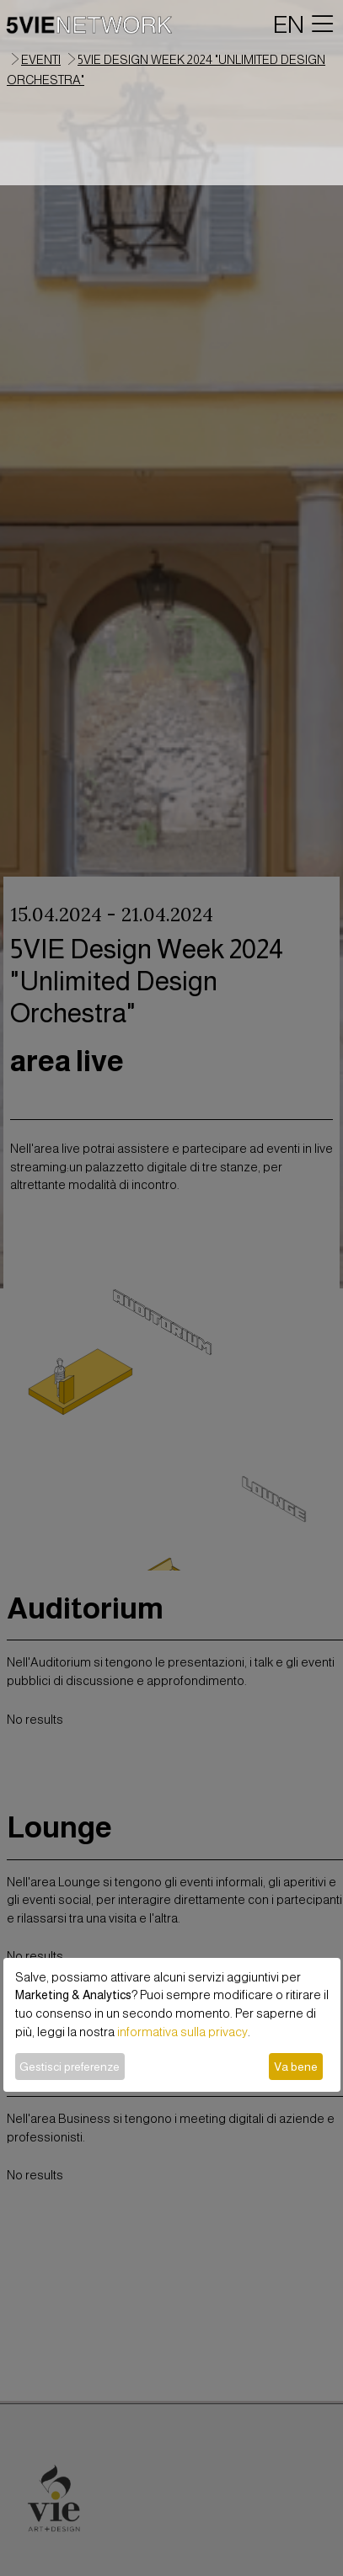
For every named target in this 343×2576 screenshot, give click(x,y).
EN (288, 24)
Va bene (296, 2066)
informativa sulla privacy (182, 2032)
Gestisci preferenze (69, 2066)
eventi (41, 60)
